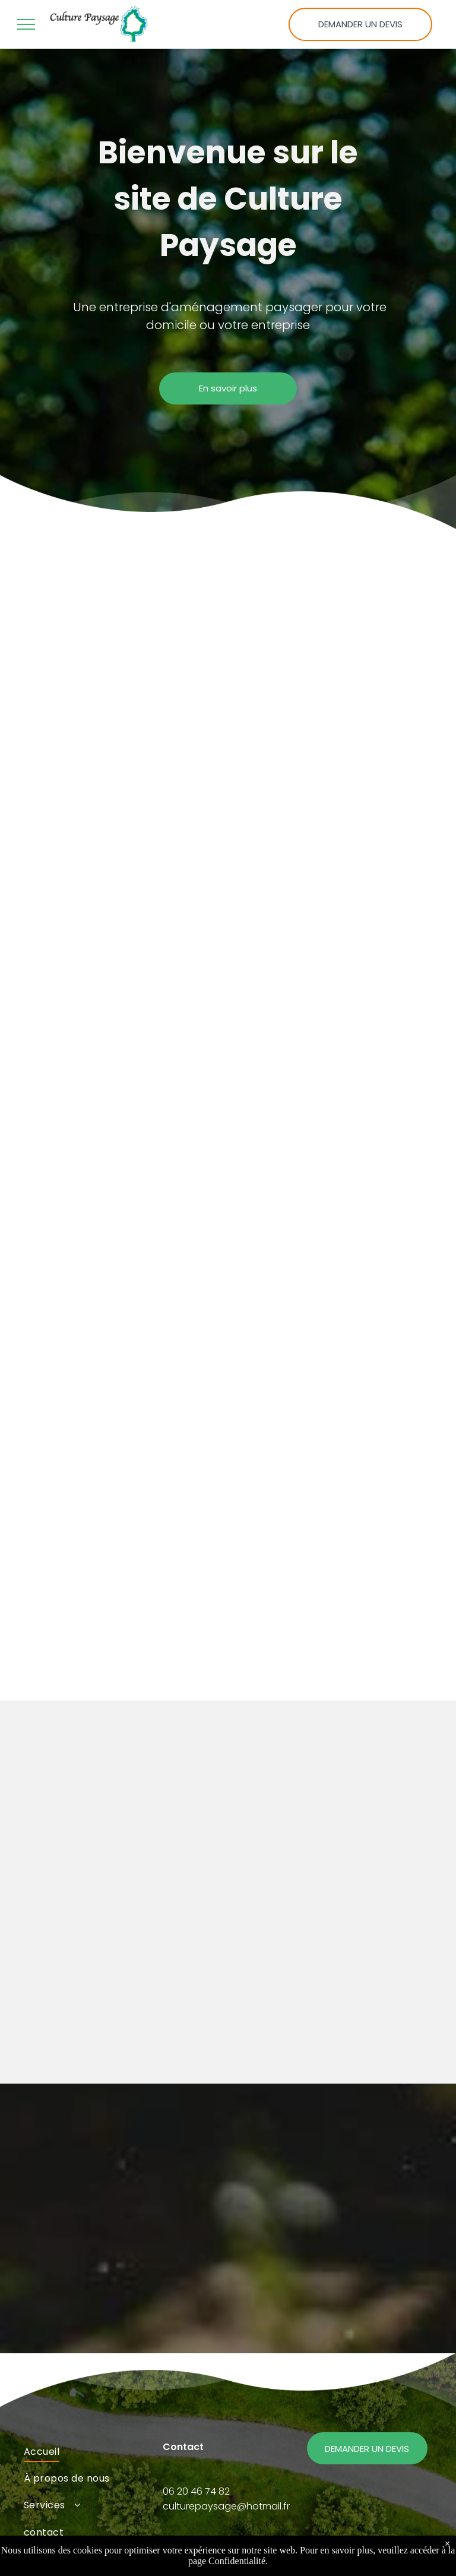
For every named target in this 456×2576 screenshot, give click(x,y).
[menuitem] (89, 2451)
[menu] (26, 24)
